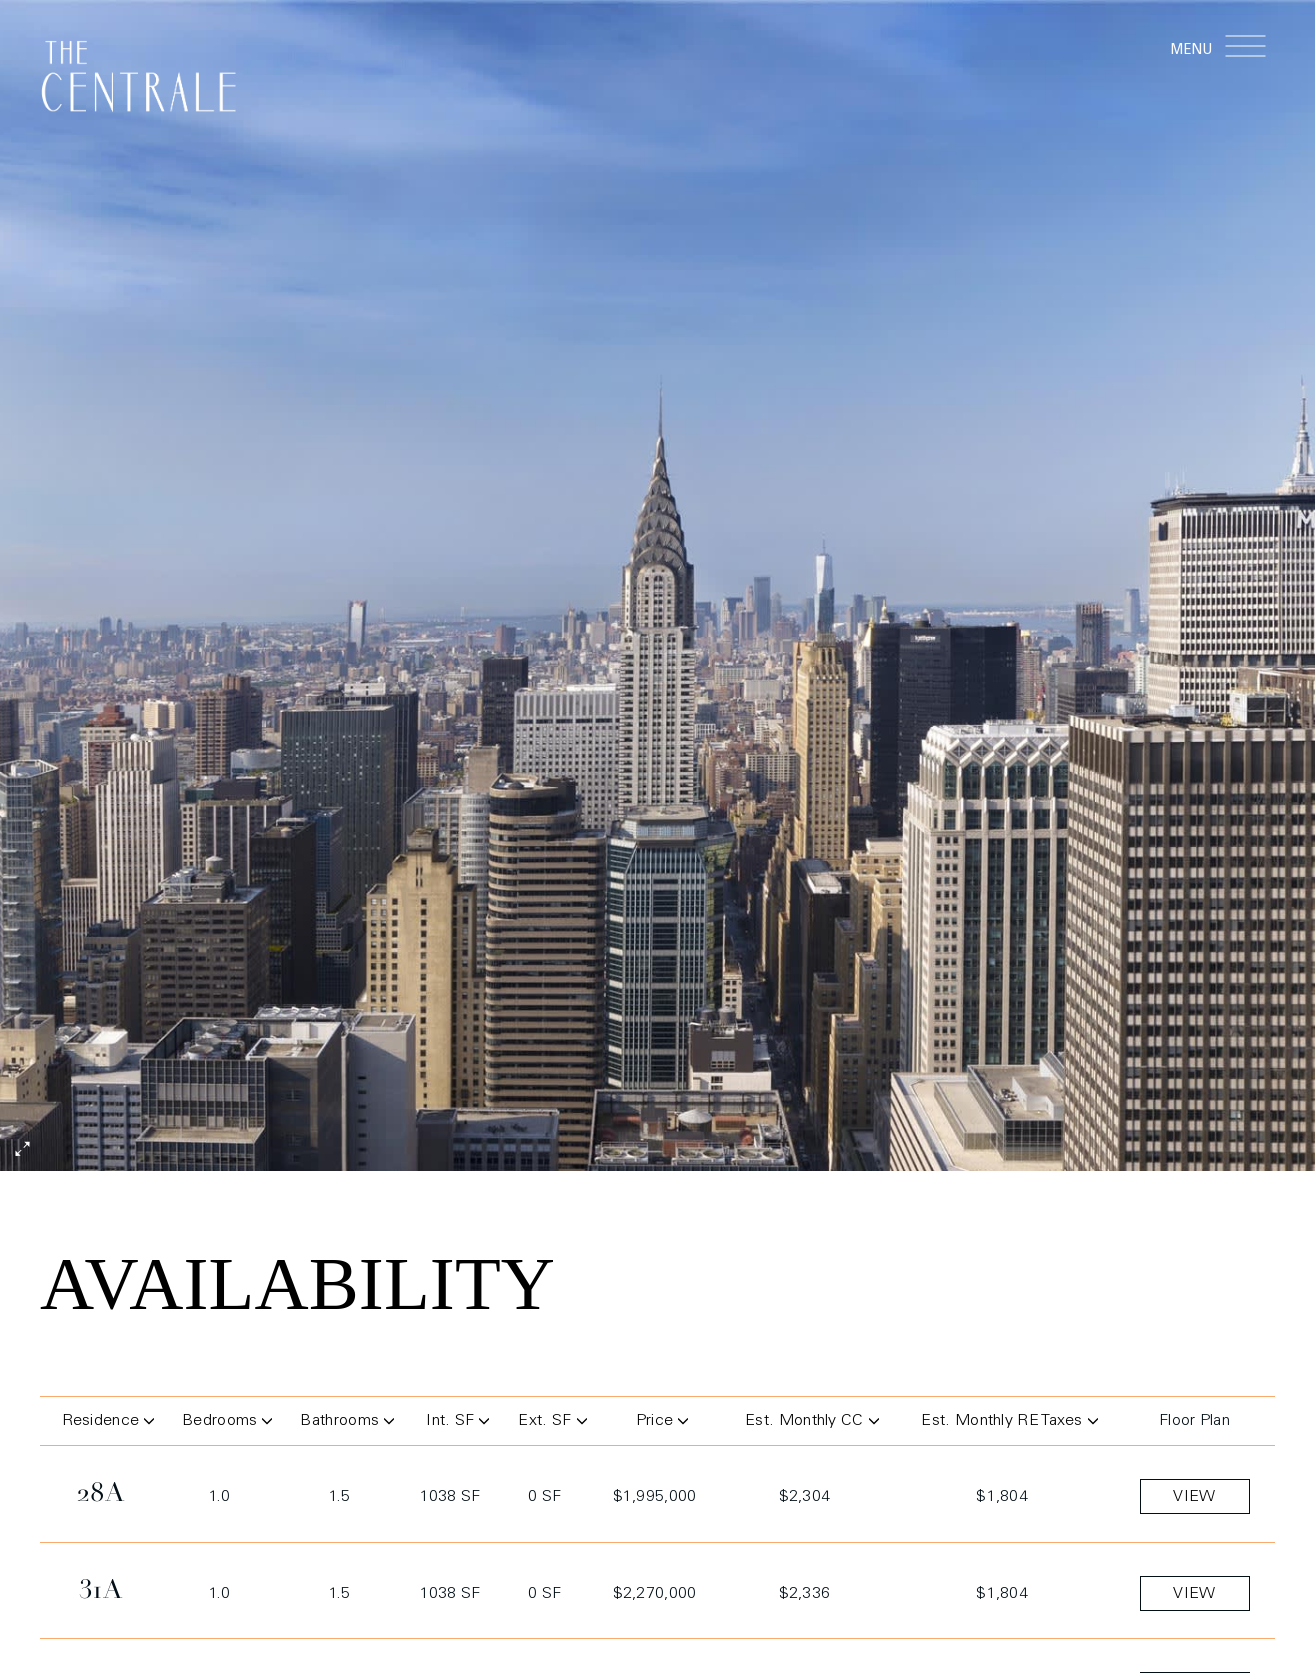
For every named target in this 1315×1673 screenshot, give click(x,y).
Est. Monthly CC (812, 1423)
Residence (106, 1423)
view (1194, 1499)
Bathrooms (345, 1423)
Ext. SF (549, 1423)
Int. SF (457, 1423)
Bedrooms (225, 1423)
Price (662, 1423)
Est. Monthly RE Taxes (1009, 1423)
